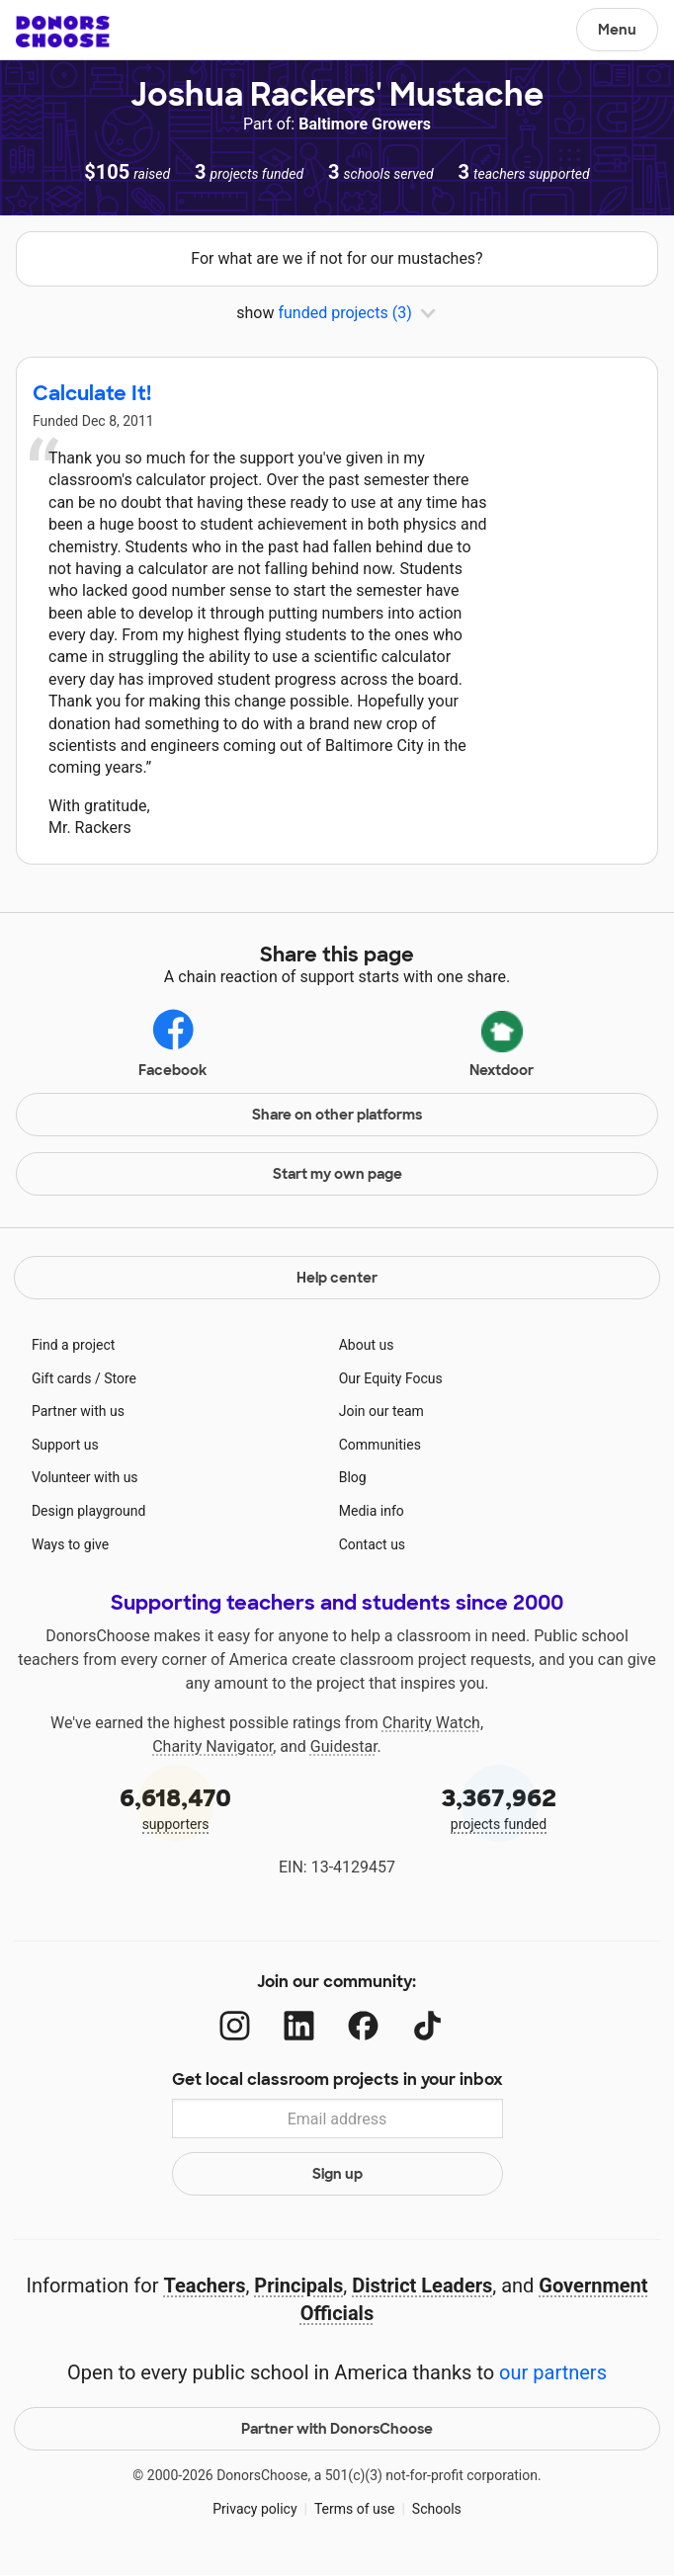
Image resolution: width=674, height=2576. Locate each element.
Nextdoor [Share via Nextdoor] (501, 1040)
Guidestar (344, 1746)
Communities (380, 1445)
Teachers (204, 2285)
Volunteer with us (85, 1477)
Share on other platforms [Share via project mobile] (337, 1114)
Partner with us (78, 1411)
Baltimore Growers (364, 124)
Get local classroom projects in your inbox (337, 2079)
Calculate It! (92, 393)
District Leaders (422, 2285)
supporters (175, 1807)
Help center (337, 1278)
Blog (353, 1477)
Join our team (381, 1411)
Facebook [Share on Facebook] (172, 1042)
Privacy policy (254, 2509)
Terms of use (354, 2509)
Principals (298, 2285)
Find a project (73, 1345)
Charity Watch (431, 1722)
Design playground (88, 1511)
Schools (437, 2509)
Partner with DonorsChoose (337, 2429)
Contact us (372, 1544)
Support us (65, 1445)
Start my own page (337, 1174)
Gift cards (62, 1378)
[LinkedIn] (299, 2026)
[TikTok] (427, 2026)
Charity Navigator (212, 1746)
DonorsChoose (63, 31)
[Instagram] (235, 2026)
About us (366, 1345)
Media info (371, 1511)
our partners (553, 2372)
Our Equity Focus (391, 1378)
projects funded (498, 1807)
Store (120, 1378)
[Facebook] (363, 2026)
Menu (617, 30)
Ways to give (70, 1544)
